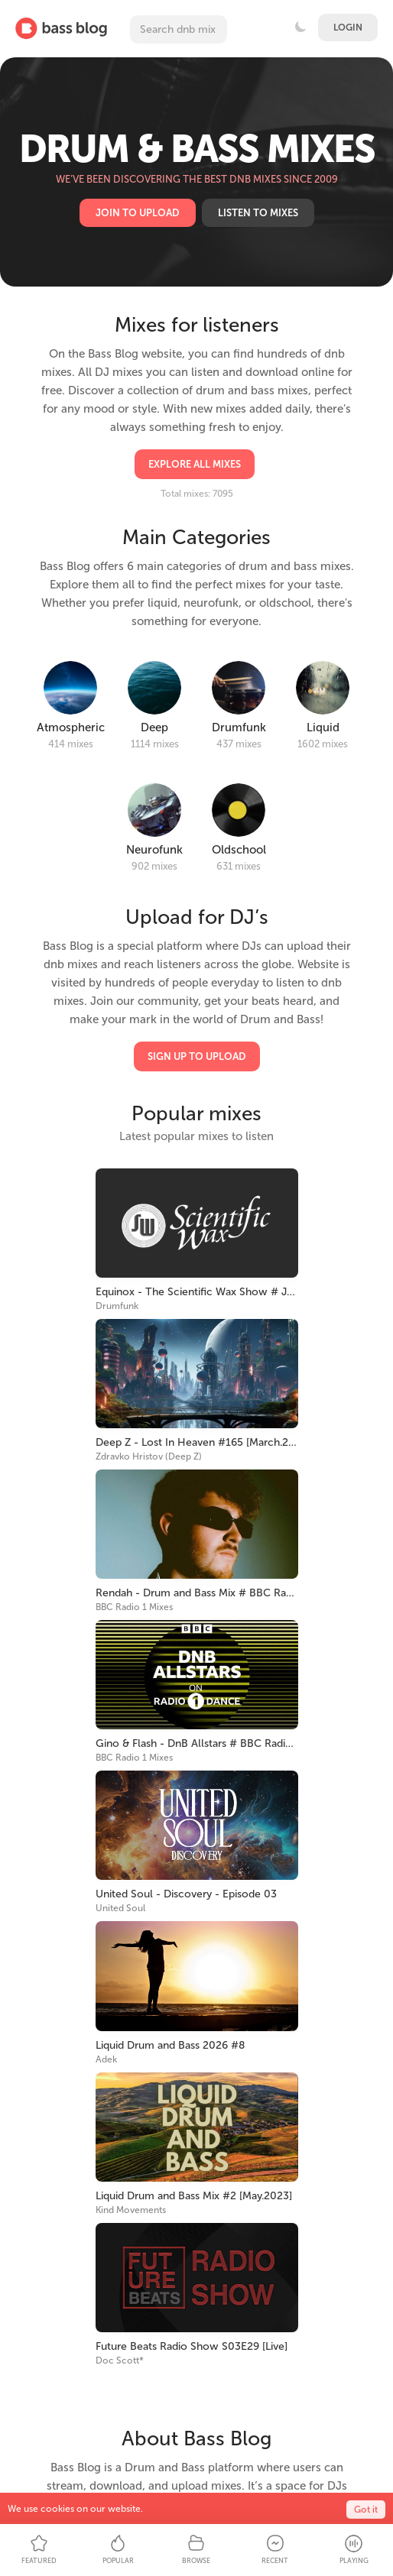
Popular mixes (196, 1114)
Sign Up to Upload (197, 1056)
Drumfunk (117, 1306)
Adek (106, 2059)
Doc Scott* (120, 2360)
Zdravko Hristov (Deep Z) (149, 1456)
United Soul (120, 1908)
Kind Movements (131, 2210)
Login (347, 27)
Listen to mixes (258, 213)
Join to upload (138, 213)
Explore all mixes (194, 464)
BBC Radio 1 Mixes (134, 1607)
